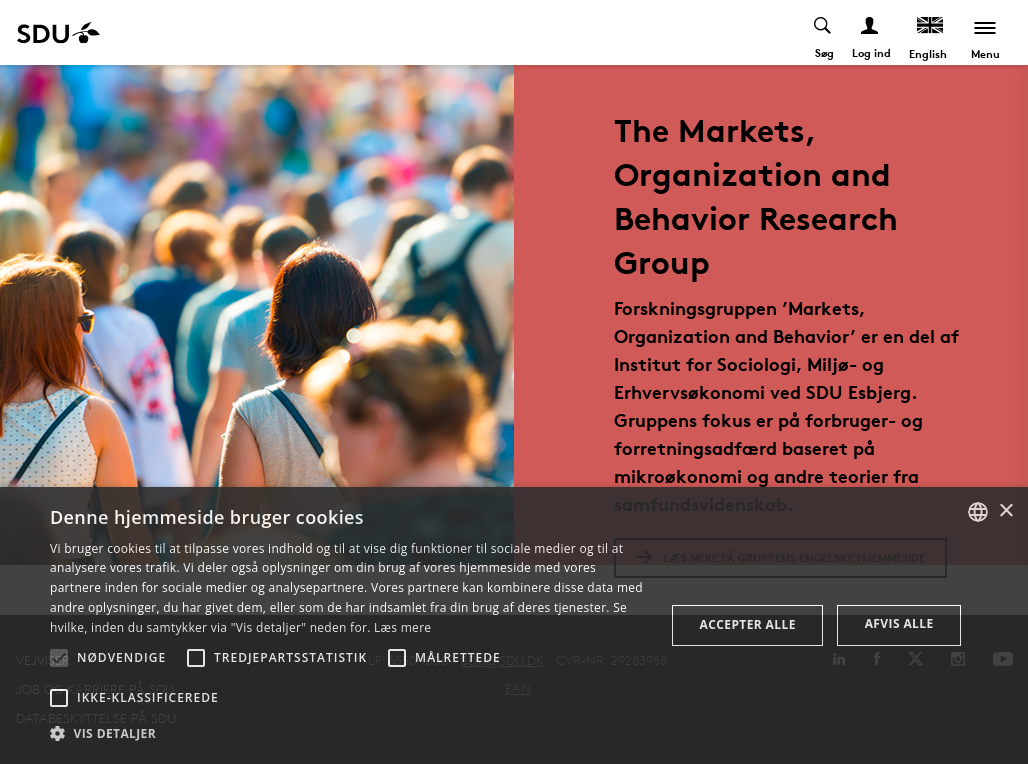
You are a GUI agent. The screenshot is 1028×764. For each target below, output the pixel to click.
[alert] (514, 625)
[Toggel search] (823, 32)
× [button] (1005, 511)
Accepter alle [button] (747, 624)
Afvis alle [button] (899, 623)
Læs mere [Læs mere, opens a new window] (402, 627)
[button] (59, 658)
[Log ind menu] (870, 32)
